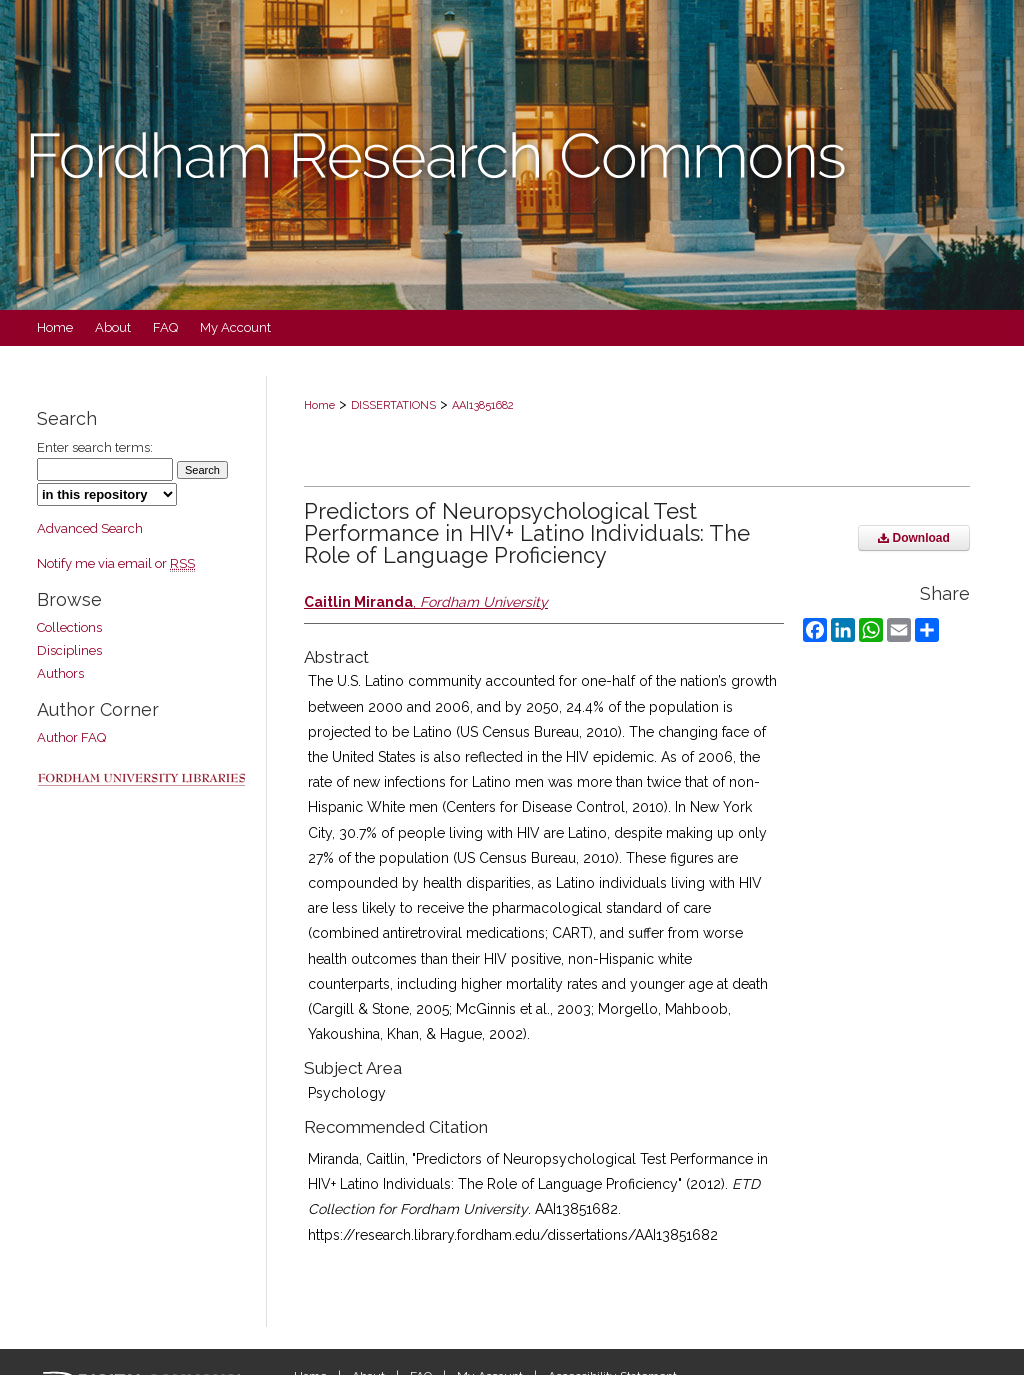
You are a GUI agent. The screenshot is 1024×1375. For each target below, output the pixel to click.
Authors (60, 673)
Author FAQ (71, 737)
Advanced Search (90, 528)
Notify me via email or (116, 563)
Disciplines (69, 650)
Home (319, 405)
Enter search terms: (95, 447)
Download (914, 538)
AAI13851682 (483, 405)
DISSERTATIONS (393, 405)
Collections (69, 627)
